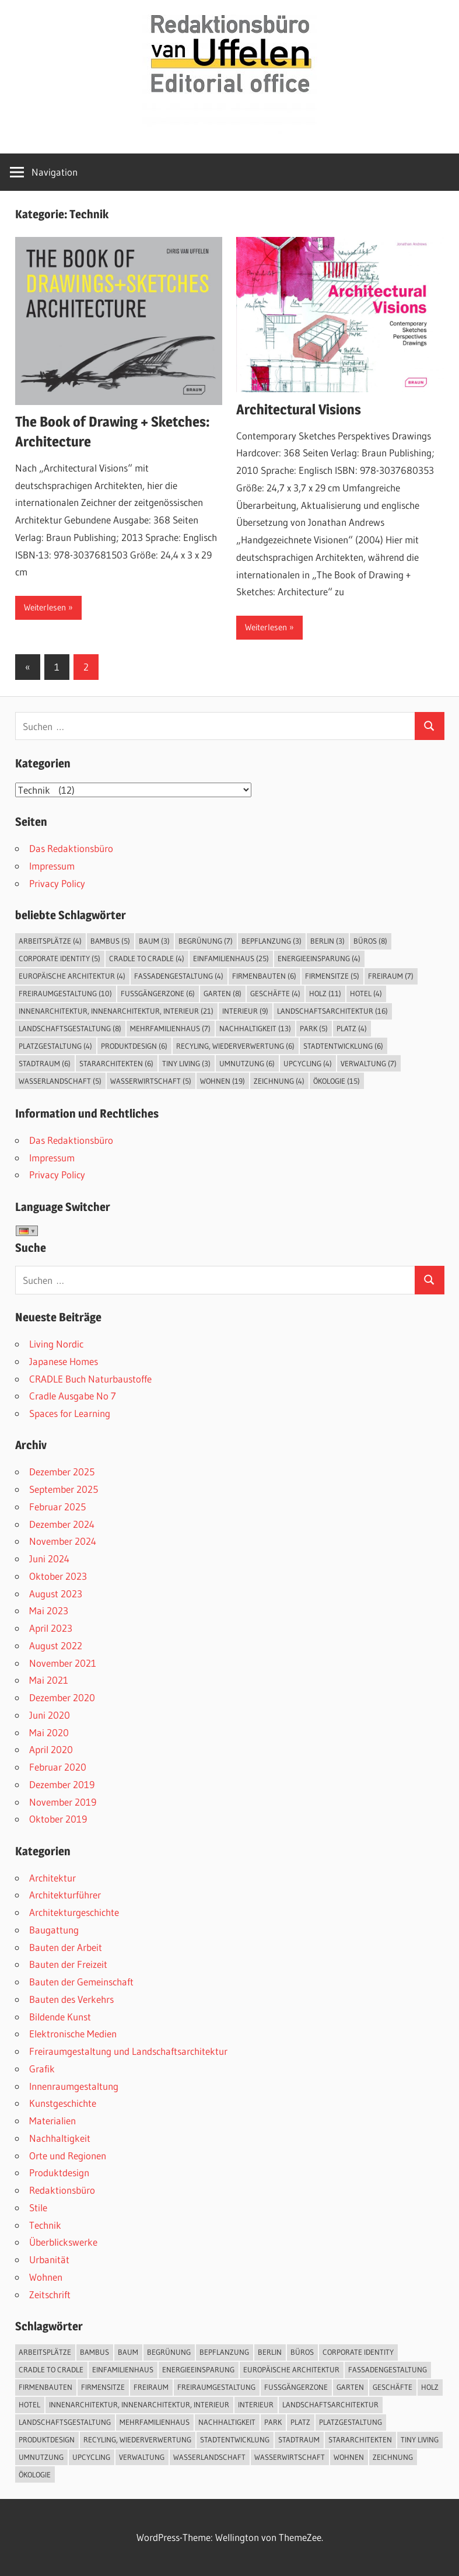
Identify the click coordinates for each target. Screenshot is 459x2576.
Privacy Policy (57, 883)
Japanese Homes (63, 1361)
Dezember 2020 (62, 1697)
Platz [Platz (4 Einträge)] (352, 1028)
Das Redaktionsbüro (71, 848)
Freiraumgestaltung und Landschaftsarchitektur (128, 2051)
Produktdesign (59, 2172)
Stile (38, 2207)
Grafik (42, 2068)
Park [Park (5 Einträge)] (314, 1028)
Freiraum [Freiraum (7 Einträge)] (391, 975)
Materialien (52, 2120)
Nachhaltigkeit (59, 2138)
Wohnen (45, 2277)
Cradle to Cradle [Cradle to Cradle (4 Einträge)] (146, 958)
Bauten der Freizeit (68, 1964)
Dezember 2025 (61, 1471)
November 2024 (62, 1541)
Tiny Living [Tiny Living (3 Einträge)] (186, 1063)
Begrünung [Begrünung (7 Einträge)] (205, 940)
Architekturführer (65, 1895)
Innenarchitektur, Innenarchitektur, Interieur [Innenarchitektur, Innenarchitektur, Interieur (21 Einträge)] (116, 1010)
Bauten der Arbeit (65, 1947)
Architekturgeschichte (74, 1912)
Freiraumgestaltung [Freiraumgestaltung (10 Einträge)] (65, 993)
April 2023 (50, 1628)
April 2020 (51, 1749)
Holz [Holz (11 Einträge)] (325, 993)
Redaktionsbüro (62, 2190)
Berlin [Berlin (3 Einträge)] (327, 940)
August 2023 (55, 1593)
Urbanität (49, 2259)
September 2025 (63, 1489)
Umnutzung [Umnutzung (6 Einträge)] (247, 1063)
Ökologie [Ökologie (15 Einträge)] (336, 1080)
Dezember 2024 (61, 1524)
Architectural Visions (298, 409)
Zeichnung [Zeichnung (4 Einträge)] (279, 1080)
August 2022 (55, 1645)
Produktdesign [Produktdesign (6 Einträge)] (134, 1045)
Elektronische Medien (73, 2033)
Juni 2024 (49, 1558)
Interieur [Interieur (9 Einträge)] (245, 1010)
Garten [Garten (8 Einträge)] (222, 993)
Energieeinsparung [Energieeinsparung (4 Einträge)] (319, 958)
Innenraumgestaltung (73, 2086)
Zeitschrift (50, 2294)
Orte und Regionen (67, 2155)
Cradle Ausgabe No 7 (72, 1396)
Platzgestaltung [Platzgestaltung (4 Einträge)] (55, 1045)
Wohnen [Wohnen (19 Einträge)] (222, 1080)
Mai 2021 (48, 1680)
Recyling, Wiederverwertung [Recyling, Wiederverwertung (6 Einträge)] (235, 1045)
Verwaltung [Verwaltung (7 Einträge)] (369, 1063)
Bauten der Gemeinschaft (81, 1981)
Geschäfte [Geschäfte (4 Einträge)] (275, 993)
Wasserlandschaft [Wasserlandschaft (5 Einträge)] (60, 1080)
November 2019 (62, 1802)
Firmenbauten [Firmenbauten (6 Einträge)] (264, 975)
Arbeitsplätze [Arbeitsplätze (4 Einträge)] (50, 940)
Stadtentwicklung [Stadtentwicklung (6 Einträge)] (343, 1045)
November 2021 (62, 1663)
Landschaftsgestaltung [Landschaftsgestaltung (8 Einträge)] (70, 1028)
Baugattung (54, 1930)
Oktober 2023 (58, 1576)
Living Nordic (56, 1344)
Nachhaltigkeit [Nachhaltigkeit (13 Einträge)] (255, 1028)
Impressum (52, 866)
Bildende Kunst (60, 2016)
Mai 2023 (48, 1610)
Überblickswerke (63, 2242)
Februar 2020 (57, 1767)
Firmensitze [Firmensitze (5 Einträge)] (332, 975)
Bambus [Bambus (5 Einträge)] (110, 940)
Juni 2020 (49, 1715)
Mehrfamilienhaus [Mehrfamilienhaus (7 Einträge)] (170, 1028)
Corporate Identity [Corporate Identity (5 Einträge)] (59, 958)
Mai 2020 (49, 1732)
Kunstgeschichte (62, 2103)
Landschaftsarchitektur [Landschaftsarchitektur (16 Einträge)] (332, 1010)
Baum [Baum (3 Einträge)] (154, 940)
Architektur (52, 1878)
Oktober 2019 (58, 1819)
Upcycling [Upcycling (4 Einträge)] (307, 1063)
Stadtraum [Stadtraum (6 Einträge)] (45, 1063)
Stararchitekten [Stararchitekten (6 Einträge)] (116, 1063)
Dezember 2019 (61, 1784)
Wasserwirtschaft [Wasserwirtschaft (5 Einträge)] (150, 1080)
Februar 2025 (57, 1506)
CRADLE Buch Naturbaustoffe (90, 1379)
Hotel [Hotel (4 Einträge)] (366, 993)
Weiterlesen (45, 607)
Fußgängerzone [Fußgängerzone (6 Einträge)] (158, 993)
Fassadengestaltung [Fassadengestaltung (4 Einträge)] (178, 975)
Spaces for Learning (69, 1413)
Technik (45, 2225)
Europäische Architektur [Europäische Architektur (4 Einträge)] (72, 975)
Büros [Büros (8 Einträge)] (370, 940)
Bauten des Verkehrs (71, 1999)
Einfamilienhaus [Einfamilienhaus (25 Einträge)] (231, 958)
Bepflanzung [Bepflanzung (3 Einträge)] (271, 940)
